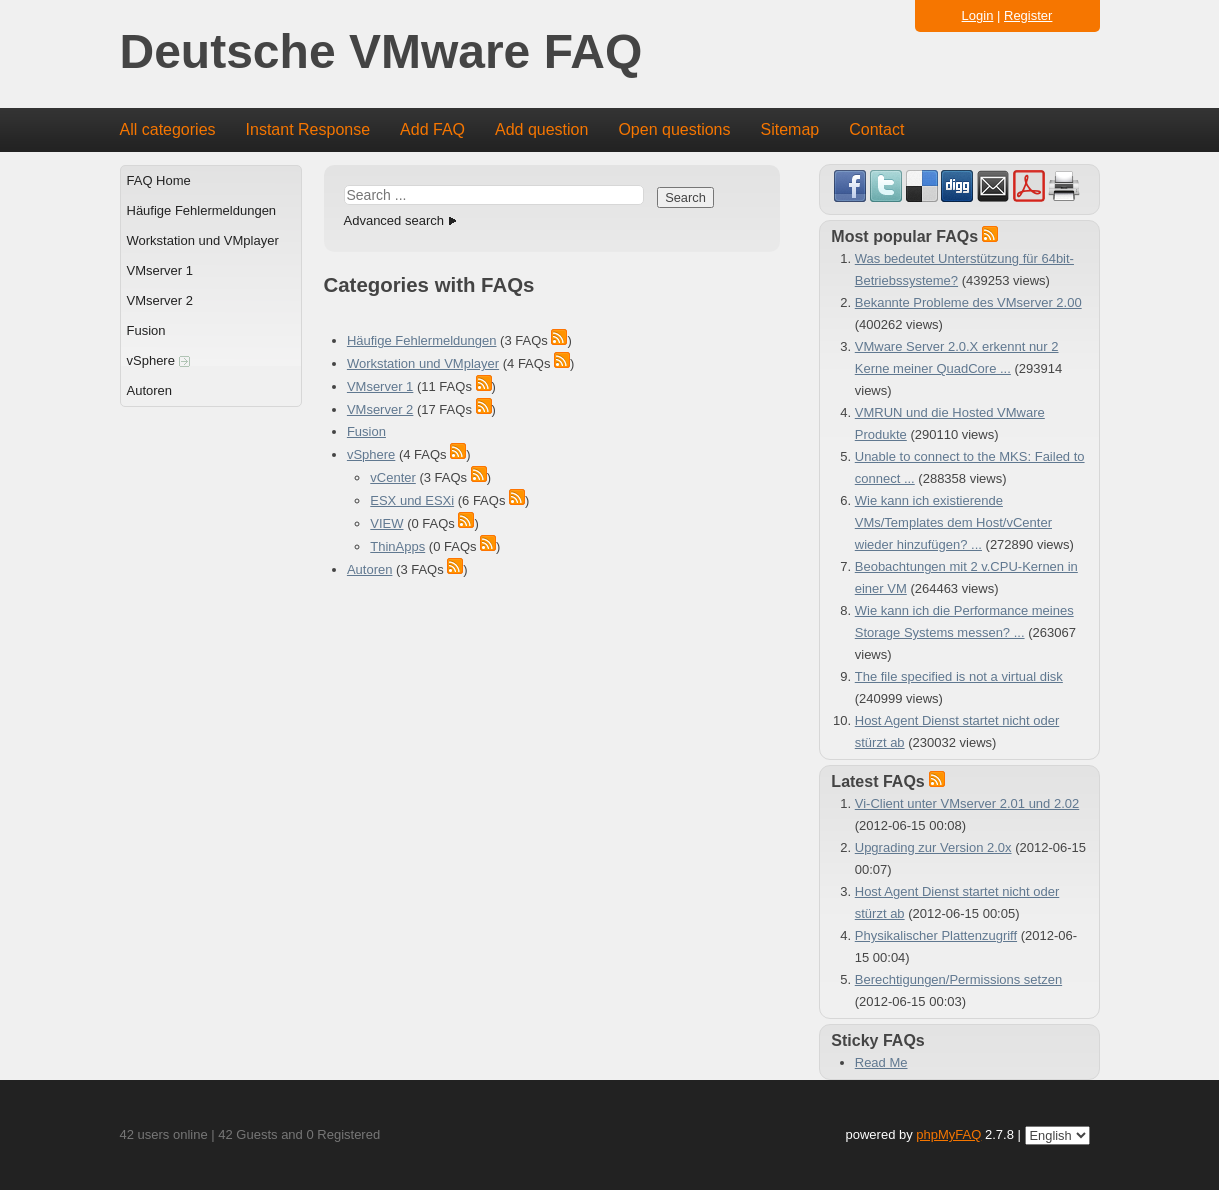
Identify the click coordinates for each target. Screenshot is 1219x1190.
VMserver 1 (160, 270)
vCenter (393, 477)
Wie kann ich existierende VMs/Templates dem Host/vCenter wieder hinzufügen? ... (953, 522)
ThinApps (397, 546)
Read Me (881, 1062)
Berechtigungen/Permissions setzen (958, 979)
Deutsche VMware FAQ (381, 52)
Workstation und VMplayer (203, 240)
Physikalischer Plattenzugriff (936, 935)
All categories (168, 129)
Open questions (674, 129)
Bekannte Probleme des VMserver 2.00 (968, 302)
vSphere (158, 360)
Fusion (146, 330)
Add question (541, 129)
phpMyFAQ (948, 1134)
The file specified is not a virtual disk (959, 676)
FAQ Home (159, 180)
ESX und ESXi (412, 500)
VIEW (386, 523)
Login (978, 15)
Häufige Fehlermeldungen (202, 210)
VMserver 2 (160, 300)
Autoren (150, 390)
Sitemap (789, 129)
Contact (876, 129)
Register (1028, 15)
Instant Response (308, 129)
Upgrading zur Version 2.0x (933, 847)
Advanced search (394, 220)
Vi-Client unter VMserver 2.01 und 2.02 (967, 803)
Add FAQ (432, 129)
